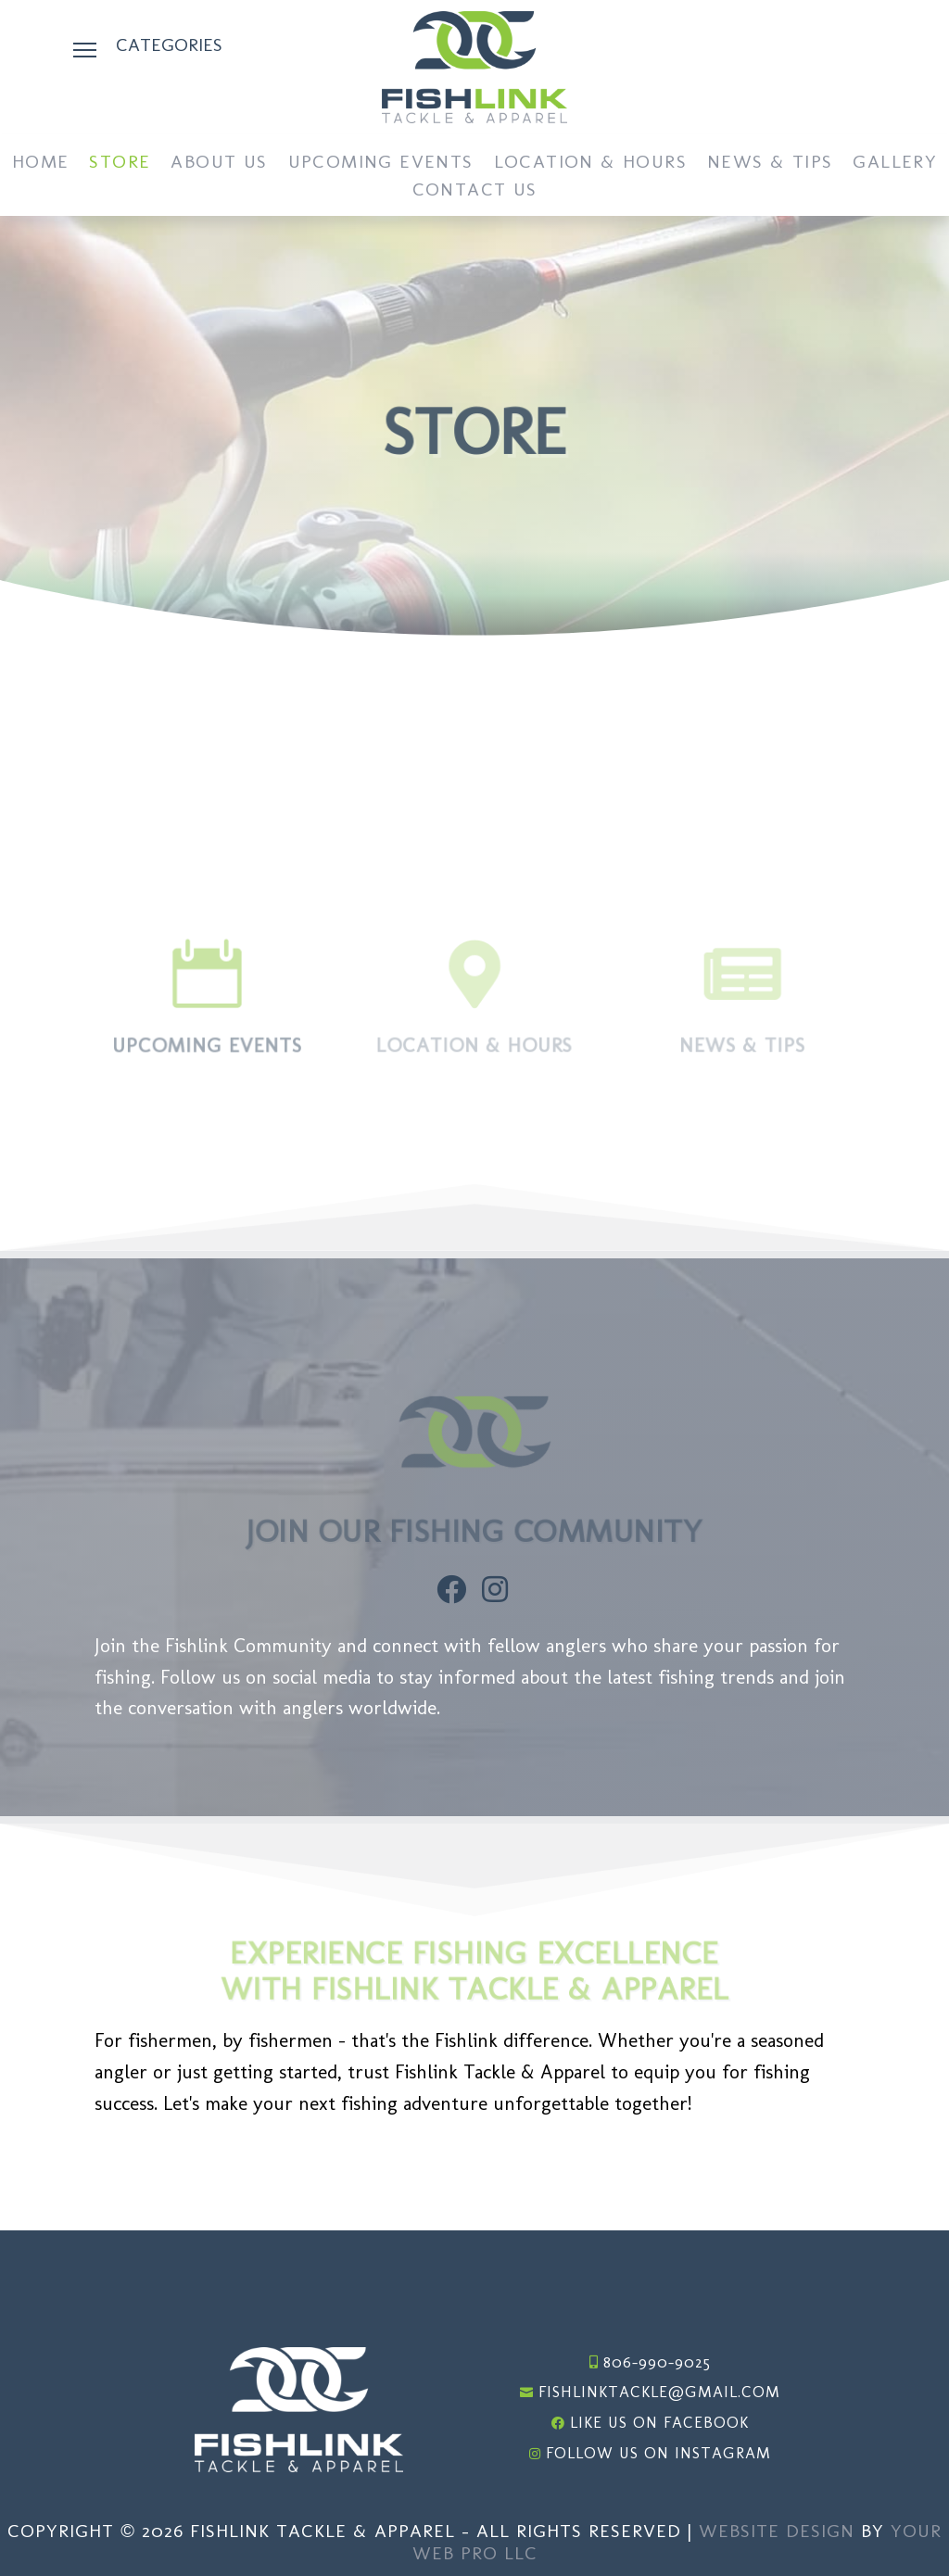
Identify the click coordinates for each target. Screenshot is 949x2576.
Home (41, 163)
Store (119, 163)
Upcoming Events (381, 163)
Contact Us (475, 191)
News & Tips (769, 163)
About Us (219, 163)
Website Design (776, 2530)
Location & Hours (590, 163)
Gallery (895, 163)
